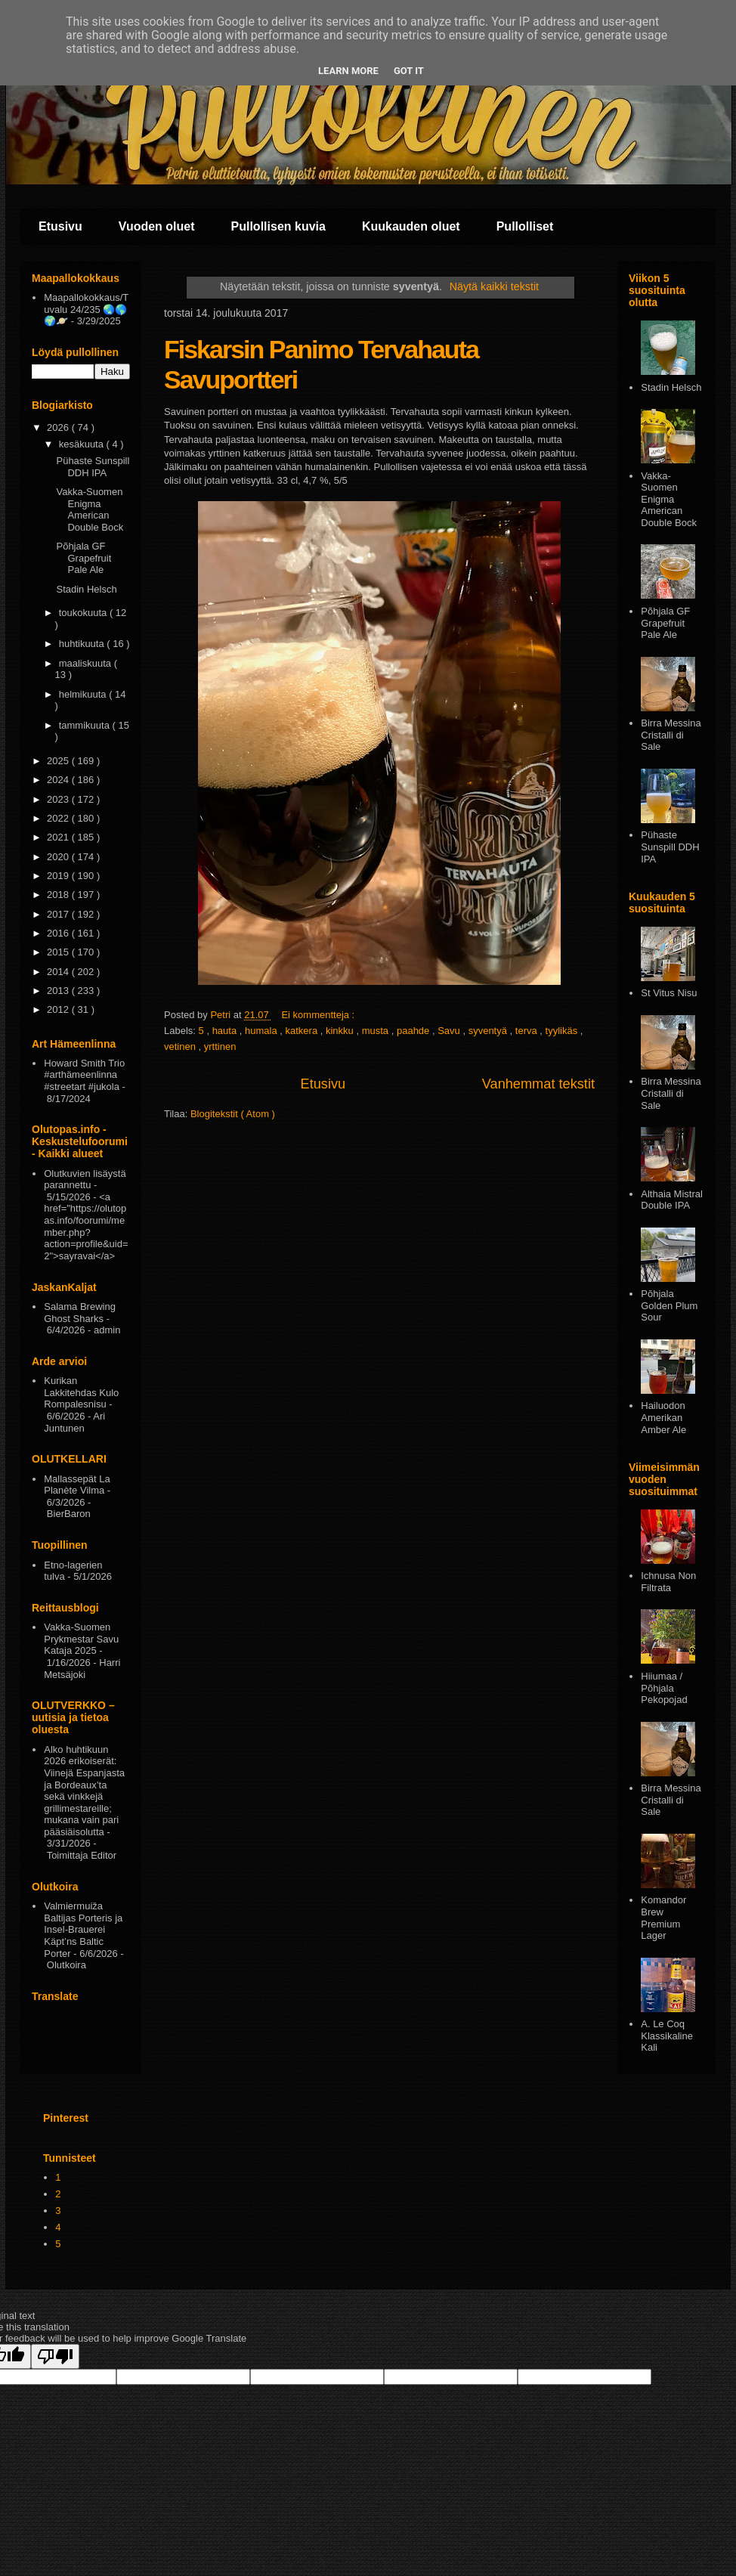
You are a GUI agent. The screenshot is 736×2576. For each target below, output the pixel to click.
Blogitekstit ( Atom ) (232, 1113)
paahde (414, 1030)
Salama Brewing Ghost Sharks (80, 1312)
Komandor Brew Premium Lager (663, 1917)
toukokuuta (84, 612)
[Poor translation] (55, 2356)
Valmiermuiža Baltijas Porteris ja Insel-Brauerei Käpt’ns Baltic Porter (83, 1929)
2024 (59, 779)
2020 (59, 856)
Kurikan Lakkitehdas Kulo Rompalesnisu (81, 1392)
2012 (59, 1009)
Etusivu (60, 226)
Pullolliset (525, 226)
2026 (59, 427)
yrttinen (220, 1046)
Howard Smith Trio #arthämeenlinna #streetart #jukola (84, 1074)
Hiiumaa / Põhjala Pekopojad (664, 1687)
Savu (450, 1030)
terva (527, 1030)
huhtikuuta (83, 643)
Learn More (348, 70)
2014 (59, 971)
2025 (59, 760)
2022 (59, 818)
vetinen (181, 1046)
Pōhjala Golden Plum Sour (669, 1305)
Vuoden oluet (157, 226)
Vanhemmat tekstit (538, 1083)
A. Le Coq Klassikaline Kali (667, 2035)
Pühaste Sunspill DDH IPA (92, 466)
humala (262, 1030)
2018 (59, 894)
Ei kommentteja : (319, 1014)
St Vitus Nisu (669, 993)
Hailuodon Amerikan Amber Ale (663, 1417)
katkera (303, 1030)
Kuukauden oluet (411, 226)
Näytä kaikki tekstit (494, 286)
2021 (59, 837)
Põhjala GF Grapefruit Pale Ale (83, 557)
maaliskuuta (86, 663)
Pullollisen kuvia (278, 226)
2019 (59, 875)
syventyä (489, 1030)
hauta (226, 1030)
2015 (59, 952)
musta (376, 1030)
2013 (59, 990)
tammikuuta (86, 725)
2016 (59, 933)
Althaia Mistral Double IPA (672, 1200)
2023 (59, 799)
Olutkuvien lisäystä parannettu (84, 1179)
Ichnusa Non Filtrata (668, 1581)
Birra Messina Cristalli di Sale (670, 734)
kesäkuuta (83, 444)
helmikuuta (84, 694)
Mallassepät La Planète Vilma (77, 1485)
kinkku (341, 1030)
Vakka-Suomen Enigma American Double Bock (89, 509)
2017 (59, 914)
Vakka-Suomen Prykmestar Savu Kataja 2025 (81, 1638)
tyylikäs (563, 1030)
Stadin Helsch (86, 589)
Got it (409, 70)
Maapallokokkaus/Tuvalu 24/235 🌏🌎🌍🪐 (86, 309)
